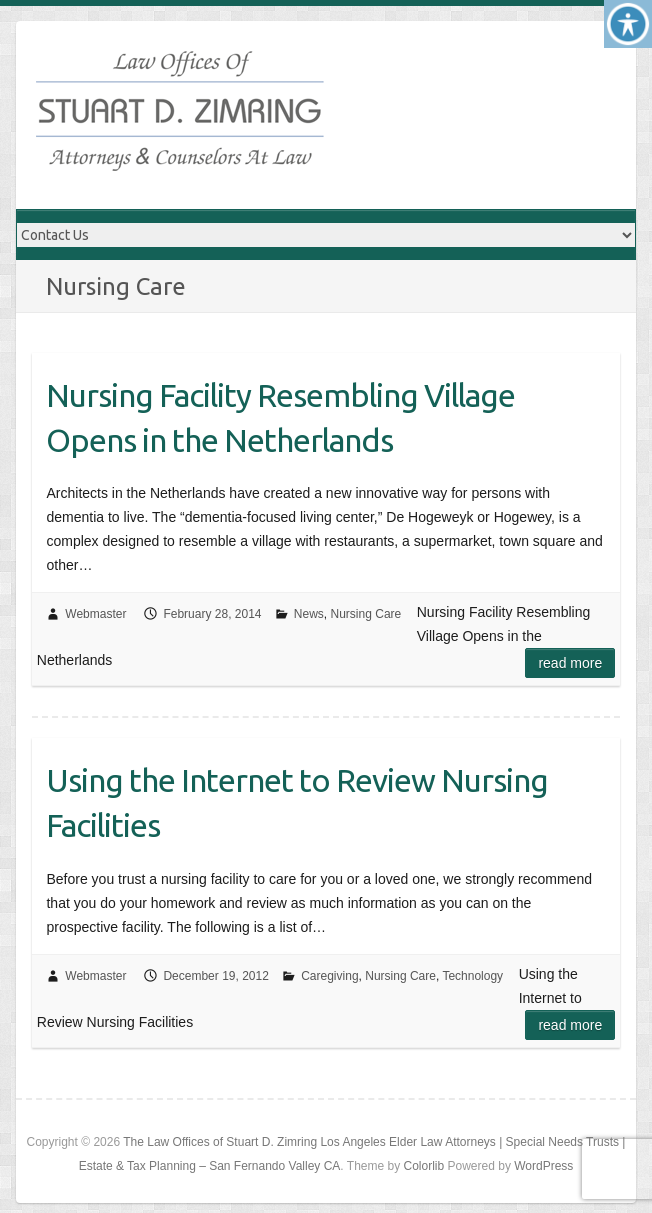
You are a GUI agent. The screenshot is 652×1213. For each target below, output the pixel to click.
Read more (570, 663)
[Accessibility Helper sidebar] (628, 24)
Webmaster (95, 614)
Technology (472, 976)
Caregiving (329, 976)
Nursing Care (366, 614)
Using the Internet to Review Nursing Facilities (297, 802)
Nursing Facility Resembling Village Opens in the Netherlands (280, 417)
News (309, 614)
